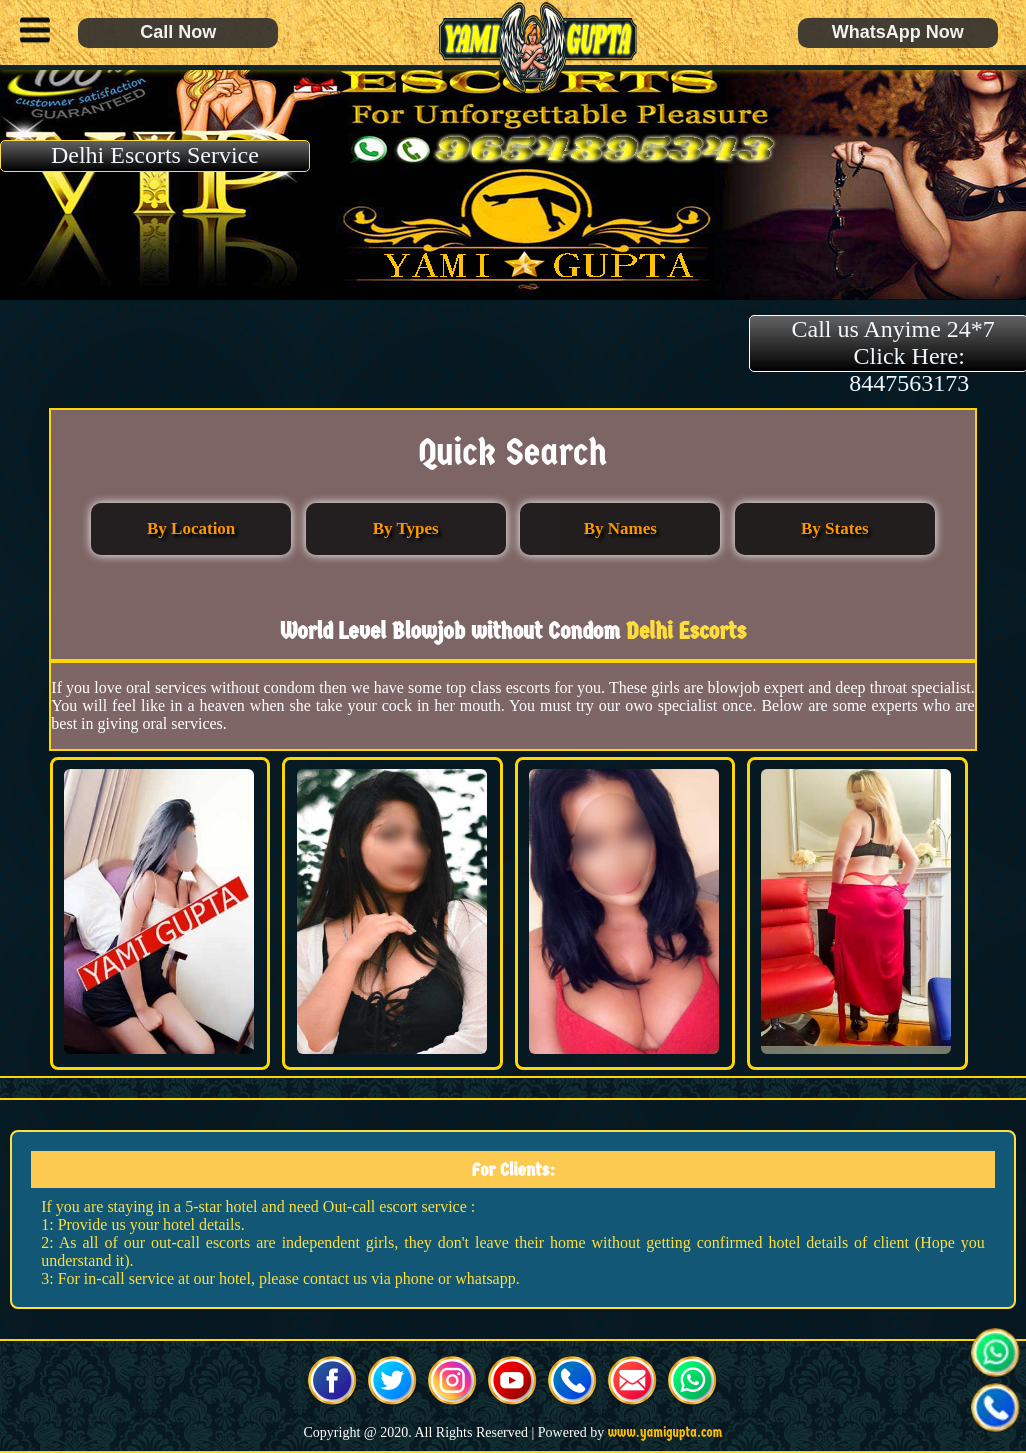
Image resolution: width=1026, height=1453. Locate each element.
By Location (191, 528)
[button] (30, 33)
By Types (406, 528)
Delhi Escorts (686, 631)
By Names (620, 528)
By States (835, 528)
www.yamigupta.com (665, 1432)
